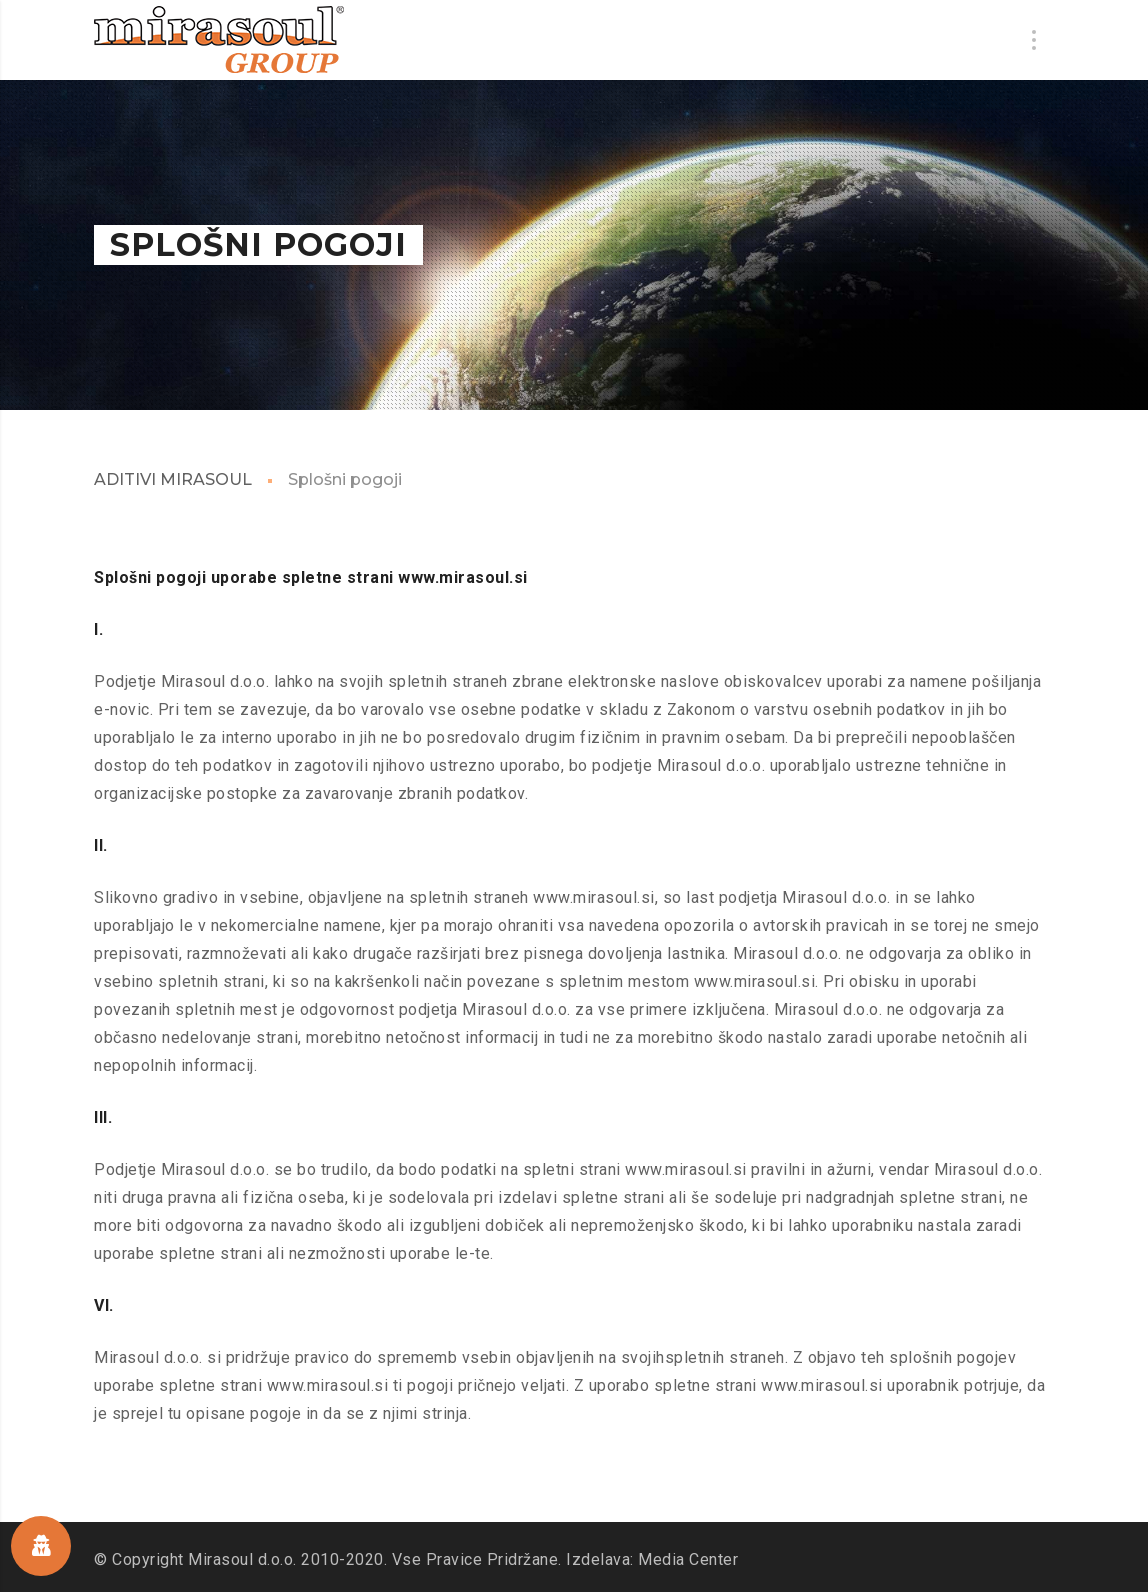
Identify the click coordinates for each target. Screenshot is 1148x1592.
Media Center (688, 1559)
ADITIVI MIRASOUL (173, 479)
